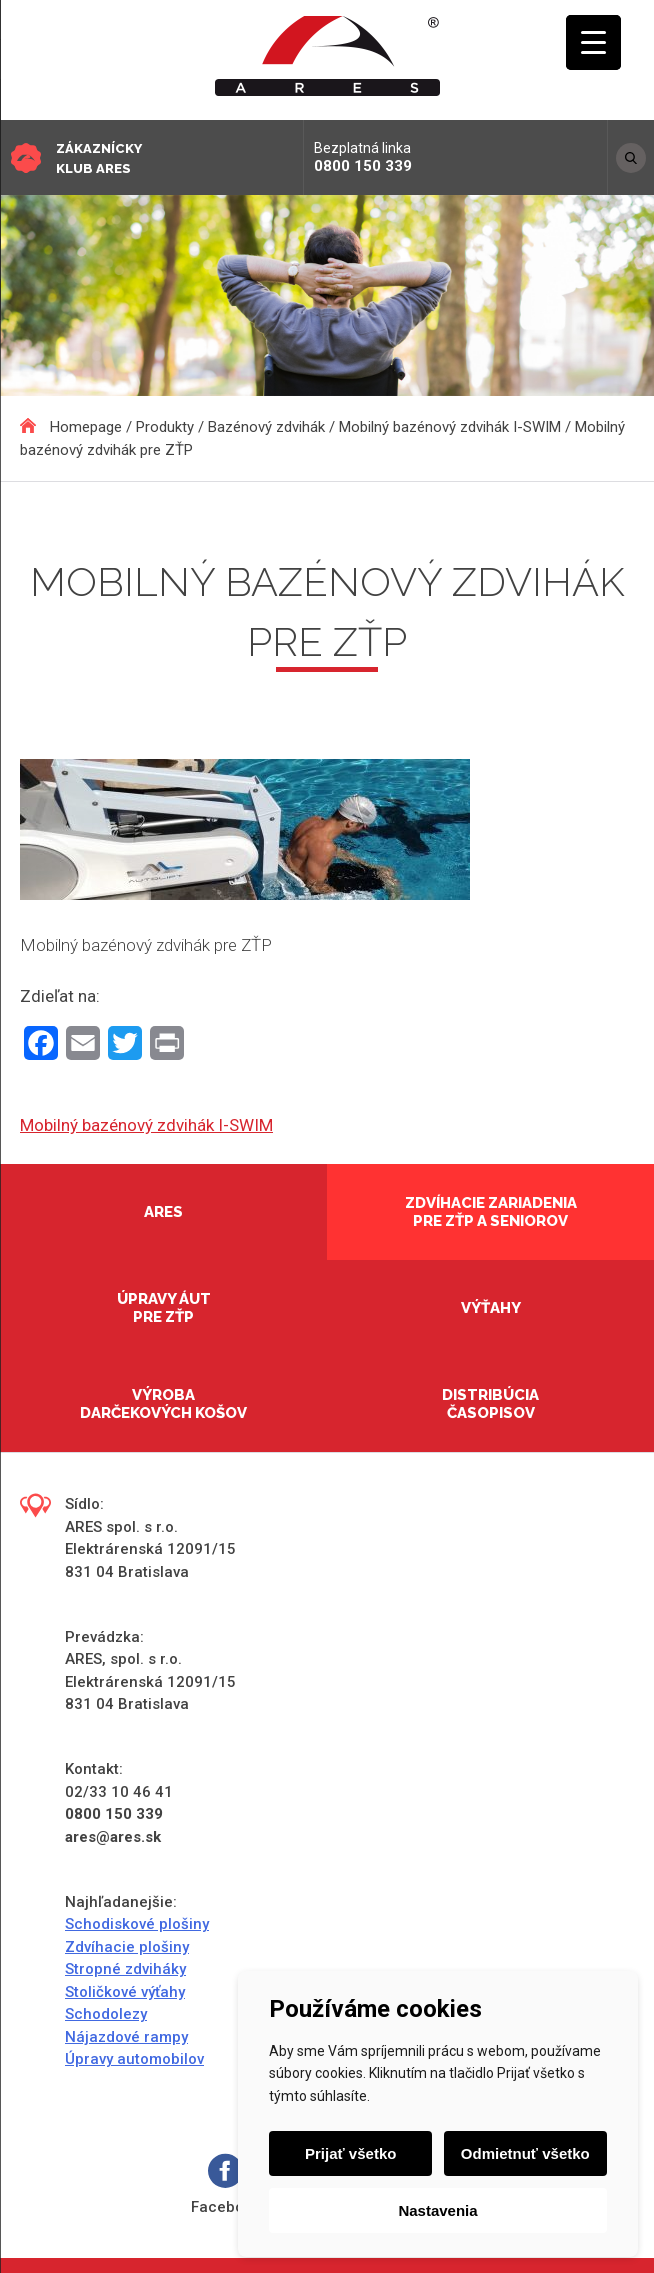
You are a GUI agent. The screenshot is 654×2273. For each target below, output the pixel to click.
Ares (163, 1212)
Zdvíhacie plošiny (127, 1947)
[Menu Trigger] (593, 42)
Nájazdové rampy (126, 2037)
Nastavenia (437, 2210)
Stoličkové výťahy (125, 1992)
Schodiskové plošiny (137, 1924)
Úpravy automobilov (134, 2059)
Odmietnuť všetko (525, 2153)
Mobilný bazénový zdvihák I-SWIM (146, 1125)
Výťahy (491, 1308)
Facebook (226, 2184)
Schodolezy (106, 2014)
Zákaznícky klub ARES (99, 158)
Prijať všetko (350, 2153)
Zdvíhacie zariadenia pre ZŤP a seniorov (491, 1212)
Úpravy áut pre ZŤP (164, 1308)
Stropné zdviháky (125, 1969)
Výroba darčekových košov (163, 1404)
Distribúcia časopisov (490, 1404)
